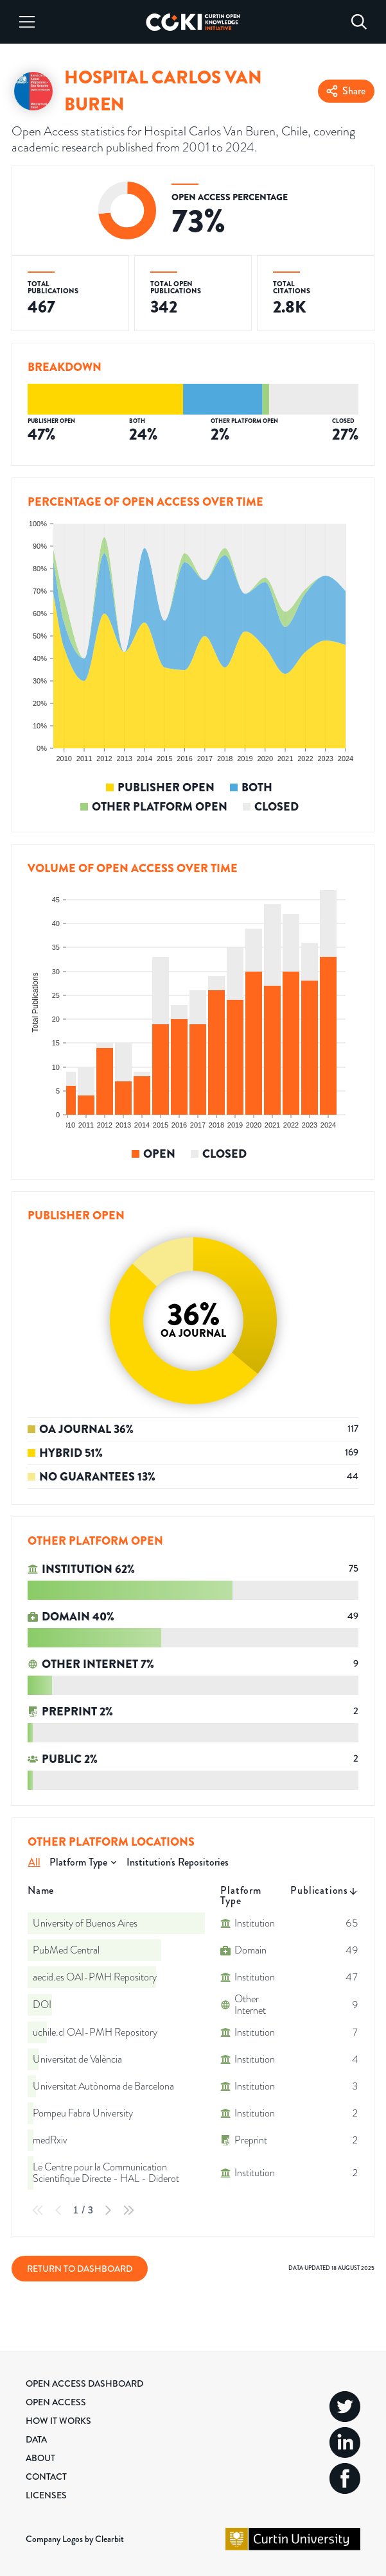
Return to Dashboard (79, 2268)
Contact (46, 2476)
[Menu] (27, 22)
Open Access (56, 2402)
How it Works (58, 2420)
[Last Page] (128, 2210)
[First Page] (38, 2210)
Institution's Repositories (178, 1862)
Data (36, 2439)
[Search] (359, 22)
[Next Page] (108, 2210)
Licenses (46, 2495)
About (40, 2457)
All (34, 1862)
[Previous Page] (58, 2210)
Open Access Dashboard (84, 2383)
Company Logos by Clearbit (75, 2538)
